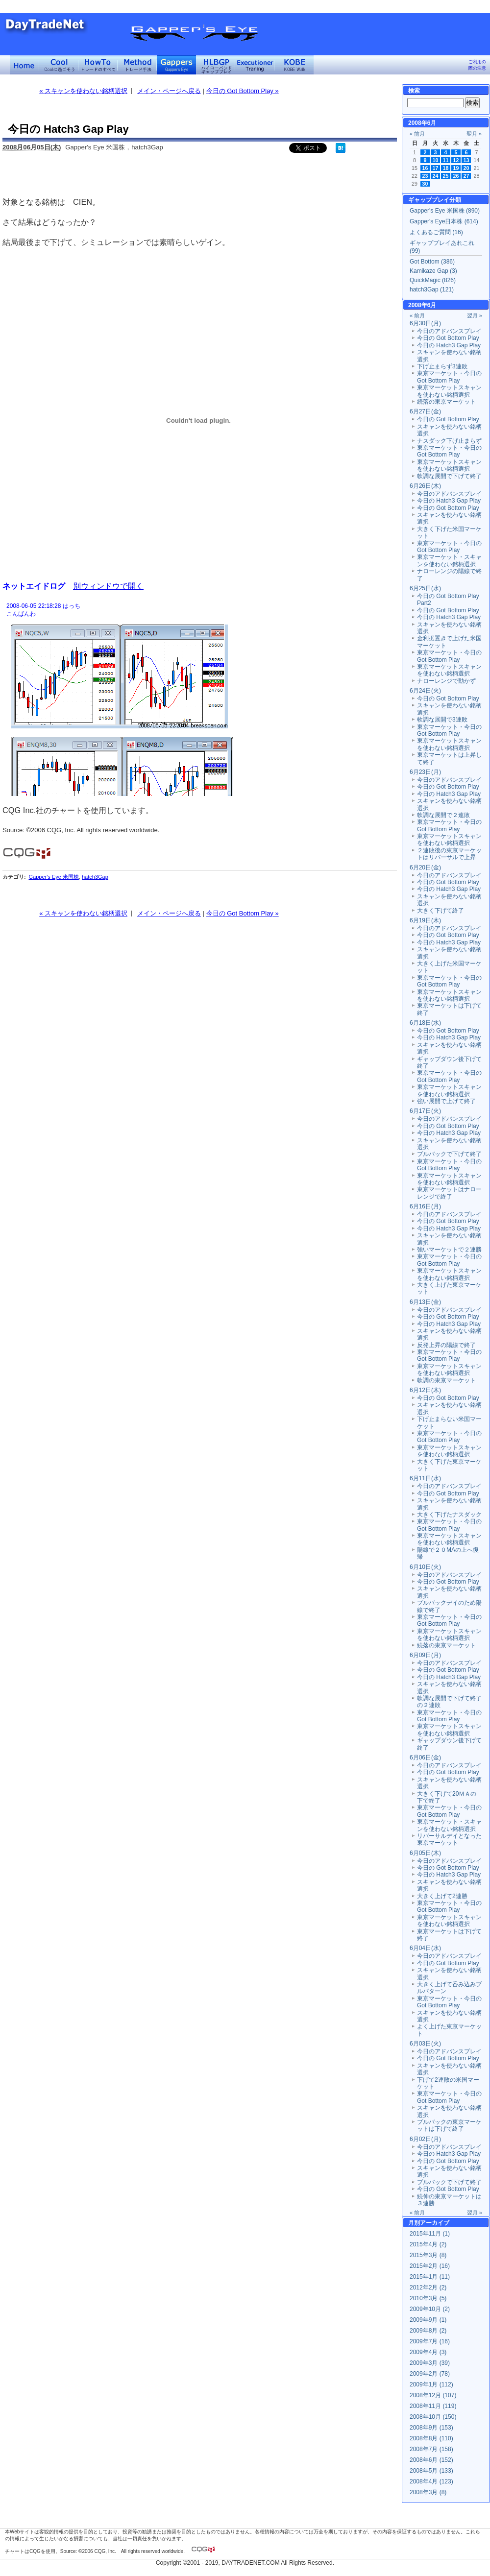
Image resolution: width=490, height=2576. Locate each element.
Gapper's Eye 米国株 (53, 877)
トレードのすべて (98, 64)
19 (456, 168)
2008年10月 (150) (433, 2416)
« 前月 (417, 134)
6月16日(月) (425, 1206)
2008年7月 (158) (431, 2449)
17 (436, 168)
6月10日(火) (425, 1567)
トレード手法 (137, 64)
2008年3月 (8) (428, 2492)
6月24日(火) (425, 690)
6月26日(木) (425, 485)
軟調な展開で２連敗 (443, 815)
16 (425, 168)
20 (466, 168)
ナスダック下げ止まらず (449, 440)
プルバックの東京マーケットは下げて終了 (449, 2125)
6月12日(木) (425, 1390)
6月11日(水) (425, 1478)
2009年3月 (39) (430, 2362)
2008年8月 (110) (431, 2438)
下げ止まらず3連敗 (442, 366)
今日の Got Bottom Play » (242, 91)
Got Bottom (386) (432, 261)
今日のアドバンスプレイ (449, 331)
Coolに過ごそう (58, 64)
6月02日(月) (425, 2139)
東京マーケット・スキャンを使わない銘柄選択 (449, 560)
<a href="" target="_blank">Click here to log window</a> (198, 698)
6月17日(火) (425, 1110)
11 (446, 160)
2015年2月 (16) (430, 2266)
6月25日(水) (425, 588)
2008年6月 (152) (431, 2459)
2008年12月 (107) (433, 2395)
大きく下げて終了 (440, 910)
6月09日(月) (425, 1655)
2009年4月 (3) (428, 2352)
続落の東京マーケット (446, 401)
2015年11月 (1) (430, 2233)
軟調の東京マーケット (446, 1380)
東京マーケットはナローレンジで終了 (449, 1193)
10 (436, 160)
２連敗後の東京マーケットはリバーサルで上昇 (449, 854)
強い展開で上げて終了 (446, 1101)
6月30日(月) (425, 323)
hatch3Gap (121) (432, 289)
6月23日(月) (425, 772)
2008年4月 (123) (431, 2481)
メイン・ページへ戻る (169, 91)
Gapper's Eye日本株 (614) (444, 221)
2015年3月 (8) (428, 2255)
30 (425, 184)
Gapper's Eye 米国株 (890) (445, 210)
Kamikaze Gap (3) (433, 270)
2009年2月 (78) (430, 2373)
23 (425, 176)
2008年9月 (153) (431, 2427)
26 (456, 176)
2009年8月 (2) (428, 2330)
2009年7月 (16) (430, 2341)
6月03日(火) (425, 2043)
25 (446, 176)
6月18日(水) (425, 1022)
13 (466, 160)
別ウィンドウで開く (108, 585)
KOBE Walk (294, 64)
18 (446, 168)
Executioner (254, 64)
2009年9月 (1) (428, 2319)
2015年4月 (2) (428, 2244)
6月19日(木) (425, 920)
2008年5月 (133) (431, 2470)
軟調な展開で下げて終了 (449, 476)
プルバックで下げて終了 (449, 1154)
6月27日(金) (425, 411)
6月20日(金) (425, 867)
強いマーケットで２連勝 (449, 1249)
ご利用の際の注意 (477, 65)
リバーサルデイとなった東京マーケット (449, 1839)
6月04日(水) (425, 1948)
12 (456, 160)
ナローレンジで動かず (446, 680)
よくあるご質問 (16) (436, 232)
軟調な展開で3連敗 (442, 719)
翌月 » (474, 134)
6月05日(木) (425, 1853)
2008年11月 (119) (433, 2406)
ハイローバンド (215, 64)
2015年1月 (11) (430, 2276)
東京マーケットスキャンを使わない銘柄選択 (449, 391)
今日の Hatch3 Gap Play (449, 345)
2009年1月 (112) (431, 2384)
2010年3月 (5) (428, 2298)
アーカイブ (434, 2222)
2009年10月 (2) (430, 2309)
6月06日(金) (425, 1757)
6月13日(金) (425, 1302)
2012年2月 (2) (428, 2287)
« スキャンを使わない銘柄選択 (83, 91)
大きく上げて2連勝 (442, 1896)
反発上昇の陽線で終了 (446, 1345)
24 (436, 176)
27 (466, 176)
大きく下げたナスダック (449, 1514)
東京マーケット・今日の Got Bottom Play (449, 377)
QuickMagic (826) (433, 280)
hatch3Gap (95, 877)
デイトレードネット (24, 64)
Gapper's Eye (176, 64)
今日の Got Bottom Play (448, 338)
